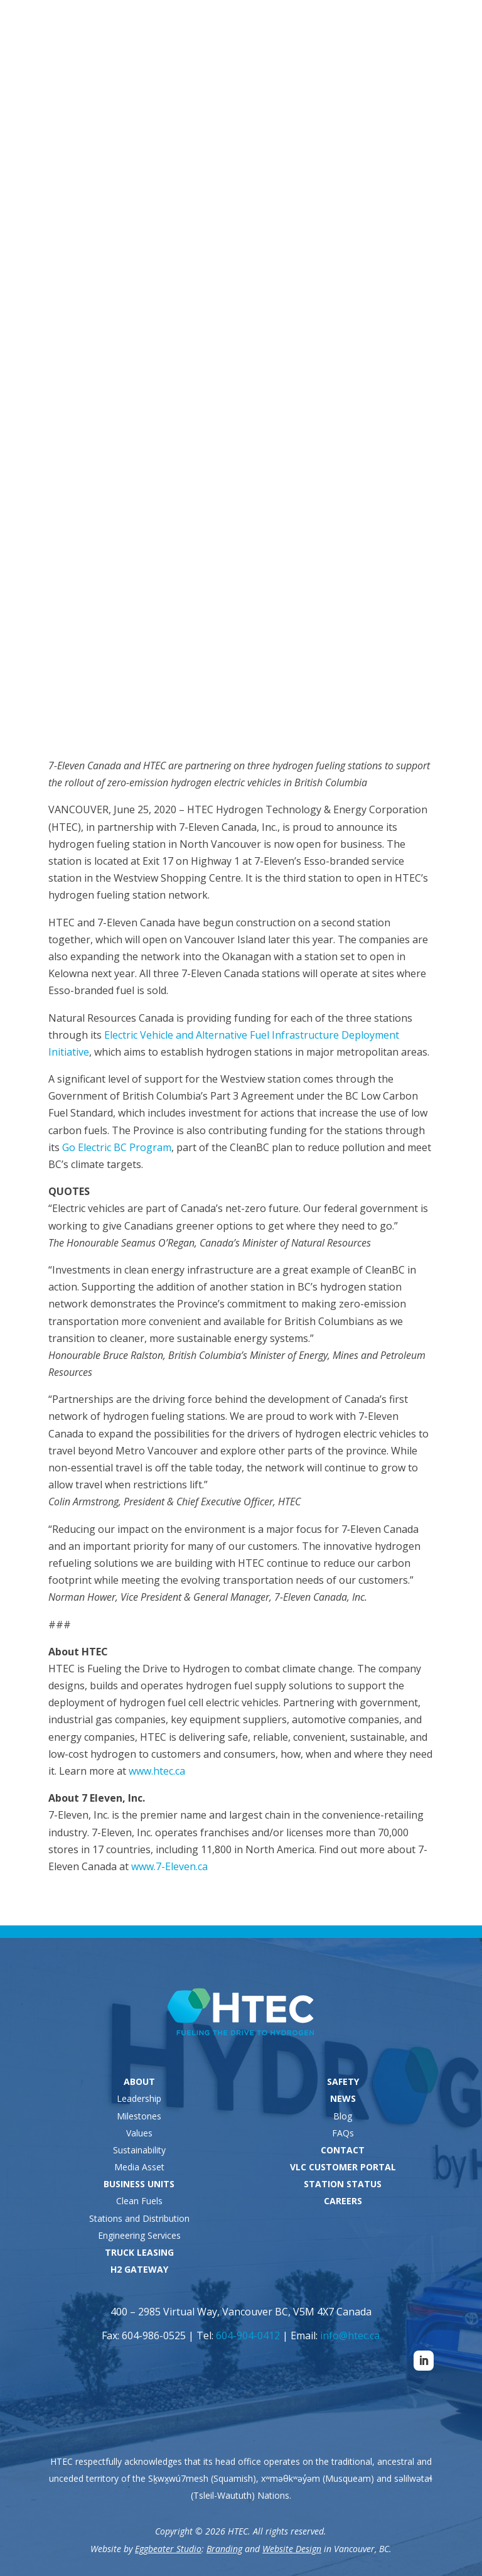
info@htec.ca (350, 2335)
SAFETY (343, 2081)
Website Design (291, 2549)
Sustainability (139, 2150)
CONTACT (343, 2150)
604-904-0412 (248, 2335)
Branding (224, 2549)
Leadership (139, 2098)
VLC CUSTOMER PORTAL (343, 2167)
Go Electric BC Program (116, 1147)
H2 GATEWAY (139, 2269)
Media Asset (139, 2167)
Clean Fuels (139, 2201)
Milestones (139, 2116)
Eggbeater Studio (168, 2549)
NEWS (343, 2098)
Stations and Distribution (139, 2218)
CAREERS (343, 2201)
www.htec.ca (157, 1771)
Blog (342, 2116)
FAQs (343, 2133)
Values (139, 2133)
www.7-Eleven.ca (169, 1866)
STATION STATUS (343, 2184)
